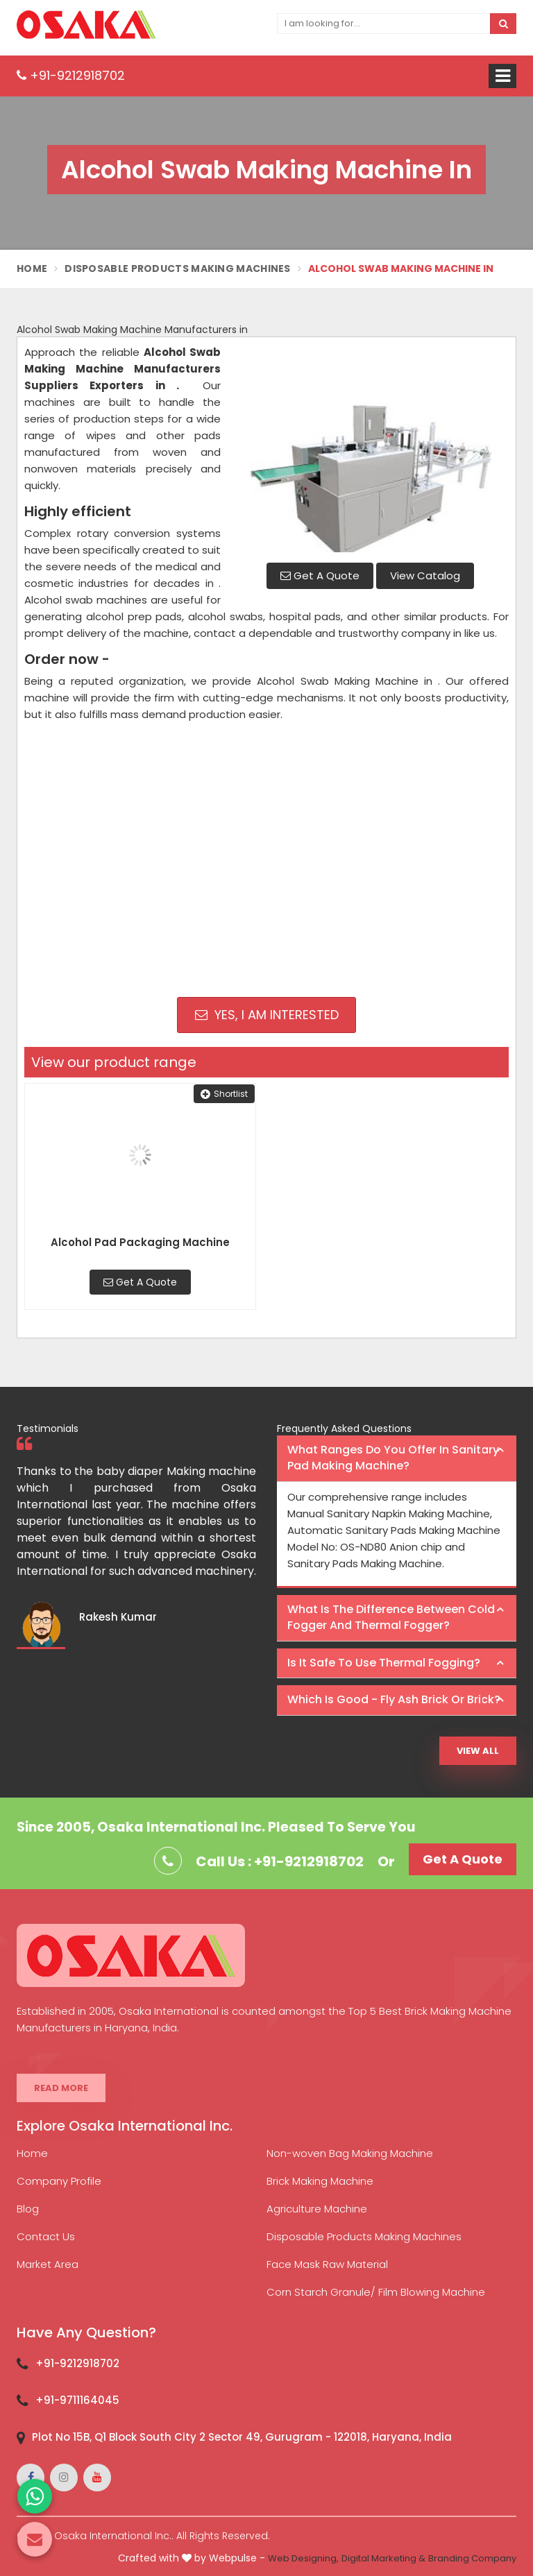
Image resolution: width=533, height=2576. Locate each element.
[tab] (396, 1458)
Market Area (47, 2264)
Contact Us (46, 2236)
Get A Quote (319, 575)
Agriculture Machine (316, 2208)
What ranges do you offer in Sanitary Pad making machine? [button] (393, 1458)
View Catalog (425, 575)
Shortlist (224, 1094)
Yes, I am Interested (267, 1014)
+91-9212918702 (71, 75)
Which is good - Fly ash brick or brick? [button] (393, 1699)
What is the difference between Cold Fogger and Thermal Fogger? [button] (391, 1617)
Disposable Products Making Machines (178, 268)
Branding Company (472, 2558)
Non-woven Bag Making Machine (349, 2153)
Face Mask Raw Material (327, 2264)
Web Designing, (303, 2558)
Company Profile (59, 2181)
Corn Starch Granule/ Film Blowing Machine (375, 2292)
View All (478, 1750)
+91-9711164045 (77, 2400)
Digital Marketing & (383, 2558)
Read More (61, 2088)
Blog (28, 2208)
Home (32, 268)
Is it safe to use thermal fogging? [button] (383, 1663)
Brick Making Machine (319, 2181)
